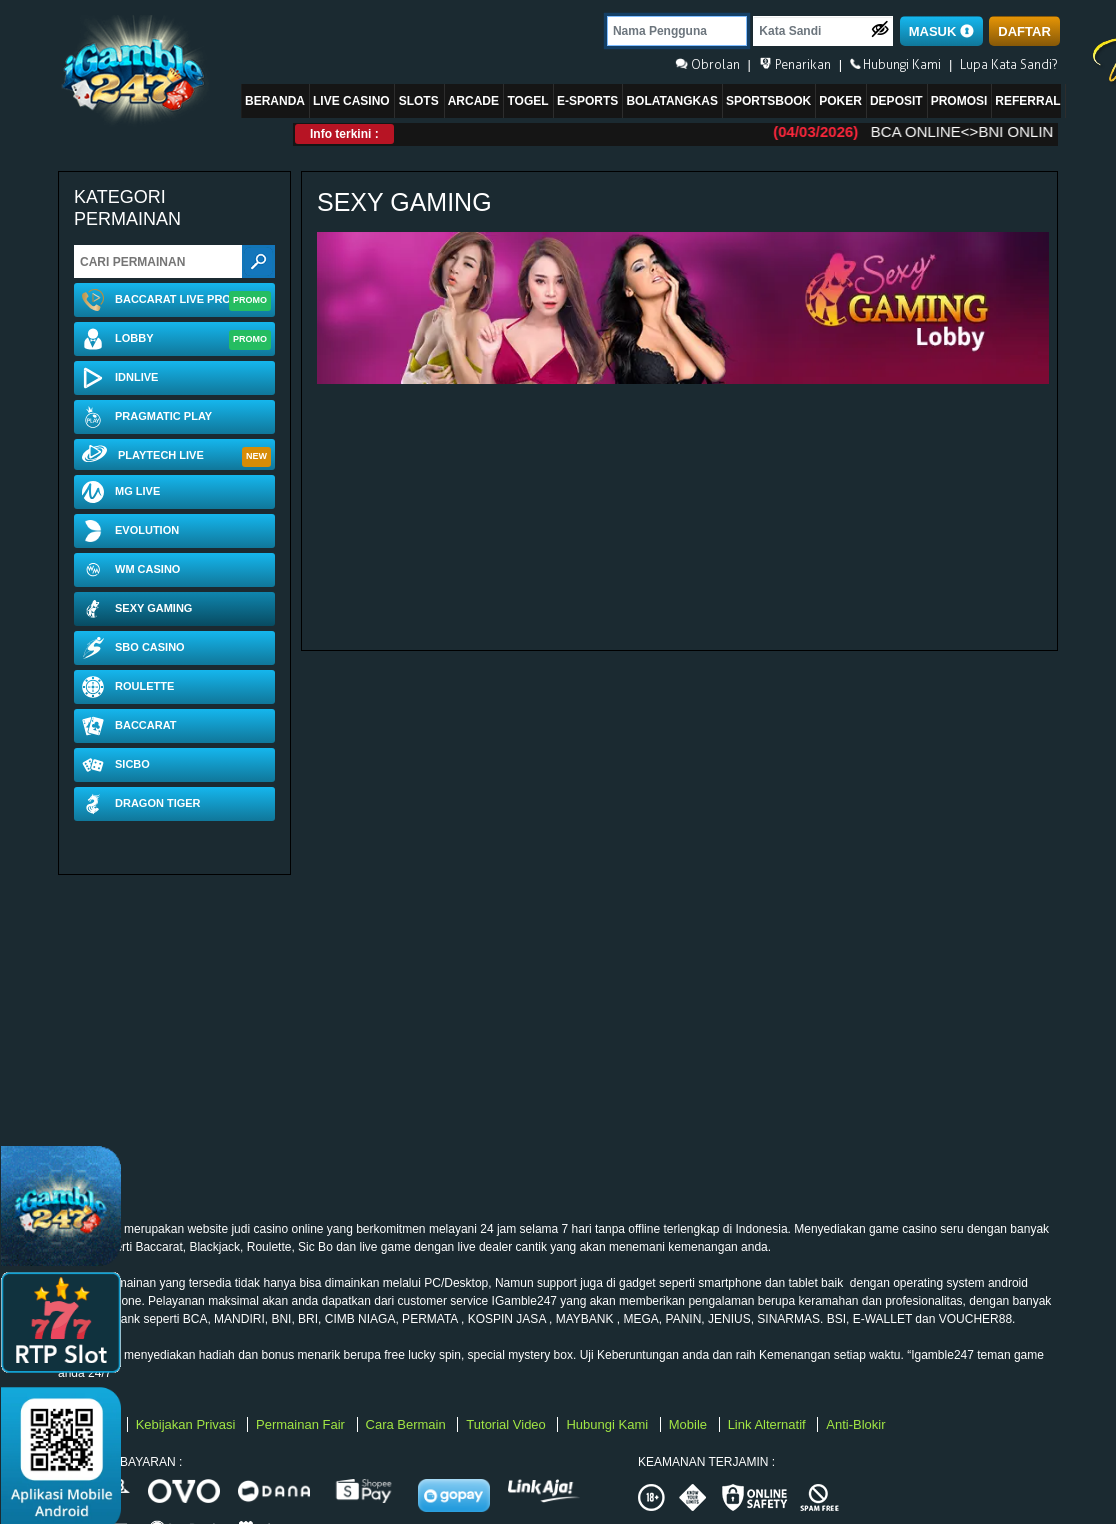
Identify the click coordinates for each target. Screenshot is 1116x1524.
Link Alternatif (769, 1424)
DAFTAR (1024, 31)
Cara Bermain (408, 1424)
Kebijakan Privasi (187, 1424)
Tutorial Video (507, 1424)
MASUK (941, 31)
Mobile (690, 1424)
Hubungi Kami (608, 1424)
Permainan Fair (302, 1424)
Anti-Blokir (855, 1424)
